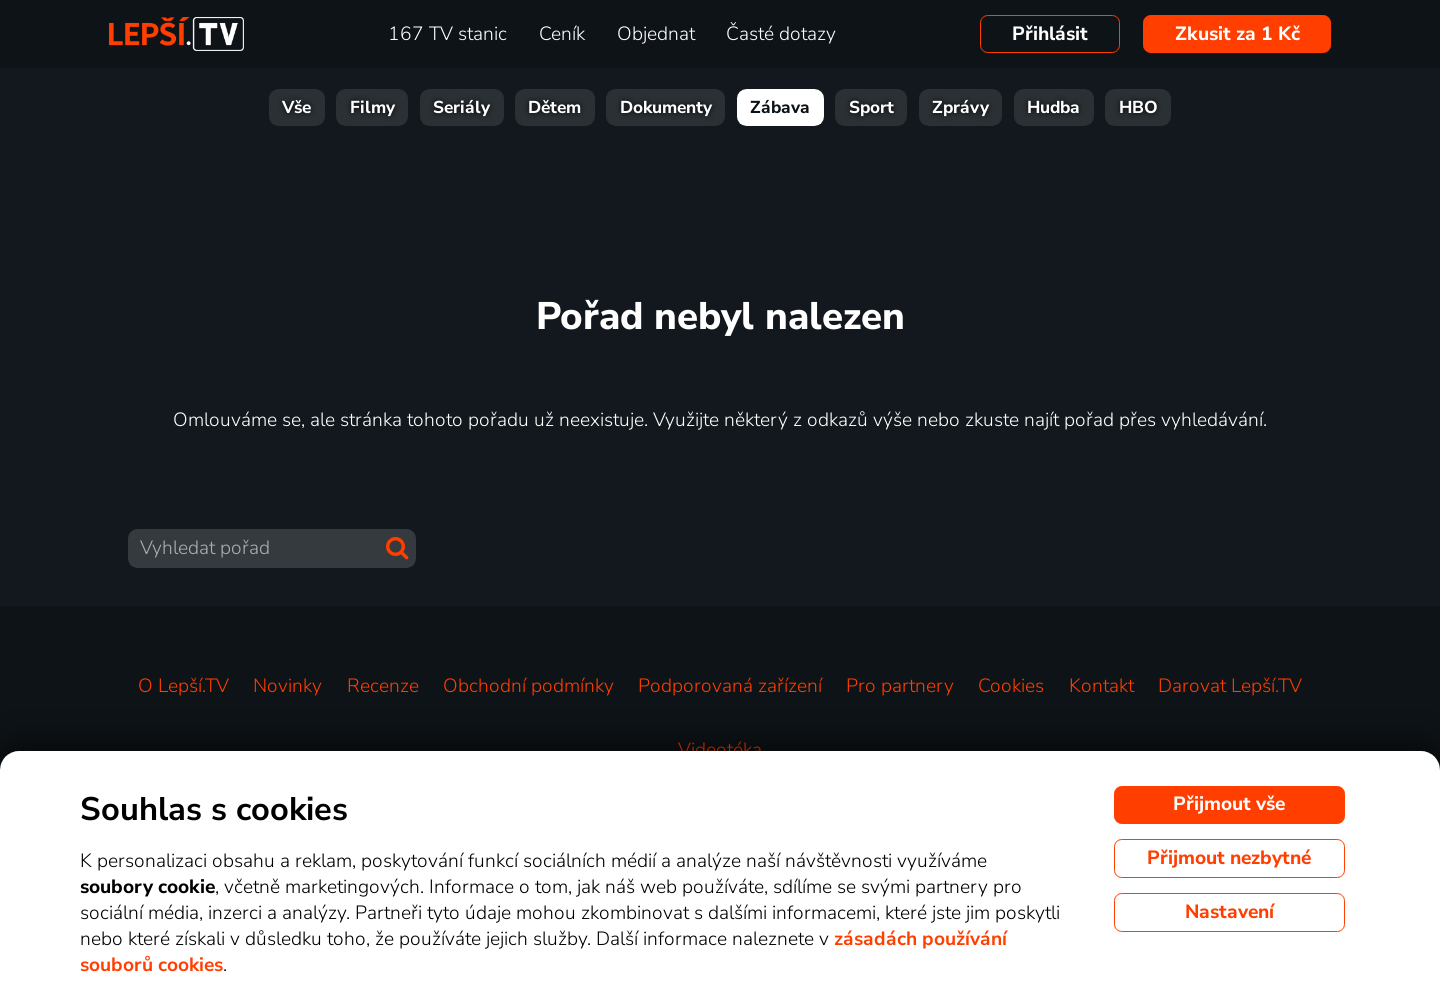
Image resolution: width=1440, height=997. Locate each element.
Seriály (461, 107)
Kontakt (1101, 686)
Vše (296, 107)
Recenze (383, 686)
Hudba (1053, 107)
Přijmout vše (1229, 804)
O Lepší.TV (183, 686)
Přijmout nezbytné (1229, 858)
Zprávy (960, 107)
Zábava (780, 107)
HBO (1138, 107)
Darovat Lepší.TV (1230, 686)
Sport (871, 107)
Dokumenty (666, 107)
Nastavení (1229, 912)
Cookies (1011, 686)
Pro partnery (900, 686)
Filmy (372, 107)
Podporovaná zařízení (730, 686)
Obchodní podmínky (528, 686)
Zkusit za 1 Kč (1237, 34)
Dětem (554, 107)
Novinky (287, 686)
